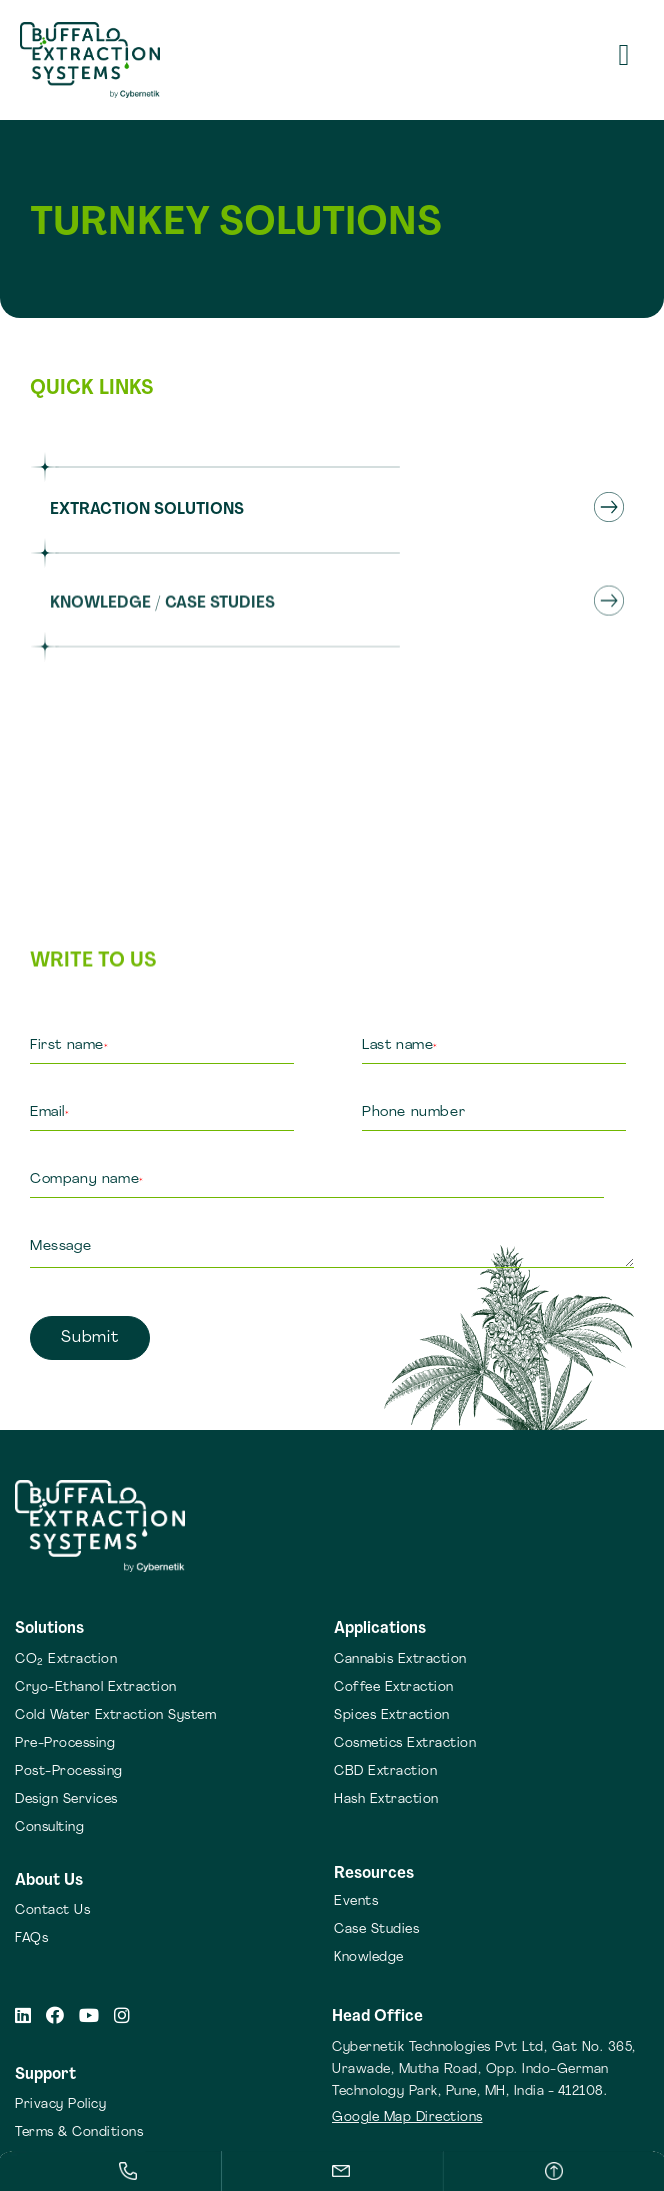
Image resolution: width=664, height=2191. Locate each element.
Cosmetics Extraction (405, 1743)
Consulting (49, 1827)
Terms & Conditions (79, 2132)
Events (356, 1901)
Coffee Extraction (394, 1687)
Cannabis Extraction (400, 1659)
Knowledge (369, 1957)
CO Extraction (66, 1659)
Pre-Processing (65, 1743)
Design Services (66, 1799)
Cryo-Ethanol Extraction (96, 1687)
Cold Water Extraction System (115, 1715)
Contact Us (52, 1910)
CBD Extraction (385, 1771)
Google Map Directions (407, 2117)
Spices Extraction (392, 1715)
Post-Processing (69, 1771)
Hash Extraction (386, 1799)
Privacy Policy (60, 2104)
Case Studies (376, 1929)
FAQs (31, 1938)
